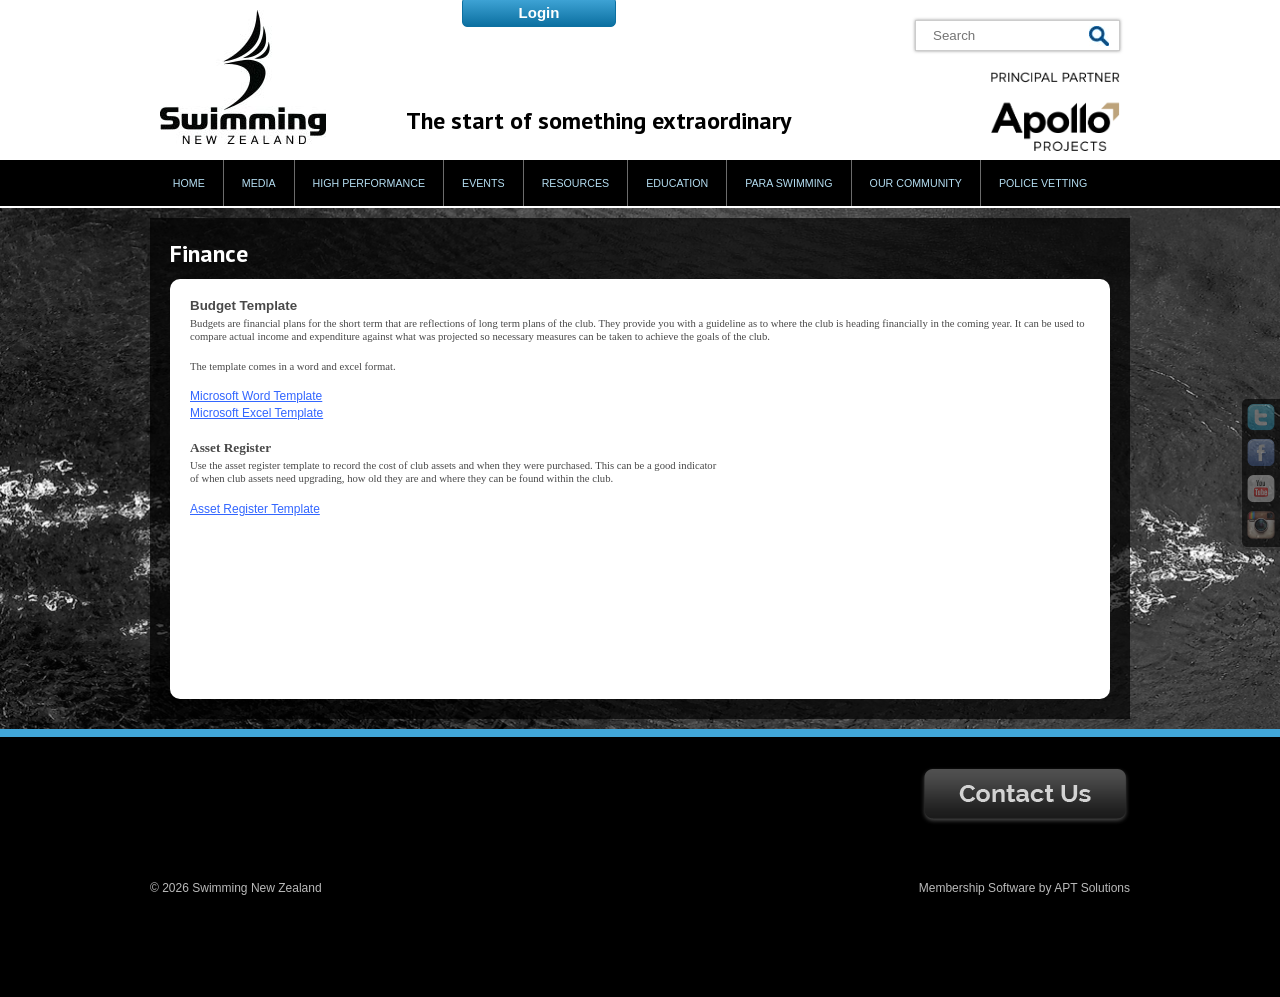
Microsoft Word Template (256, 396)
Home (189, 183)
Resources (576, 183)
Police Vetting (1043, 183)
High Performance (369, 183)
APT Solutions (1092, 888)
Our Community (916, 183)
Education (677, 183)
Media (259, 183)
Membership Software (977, 888)
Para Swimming (788, 183)
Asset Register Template (255, 509)
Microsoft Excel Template (256, 413)
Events (483, 183)
